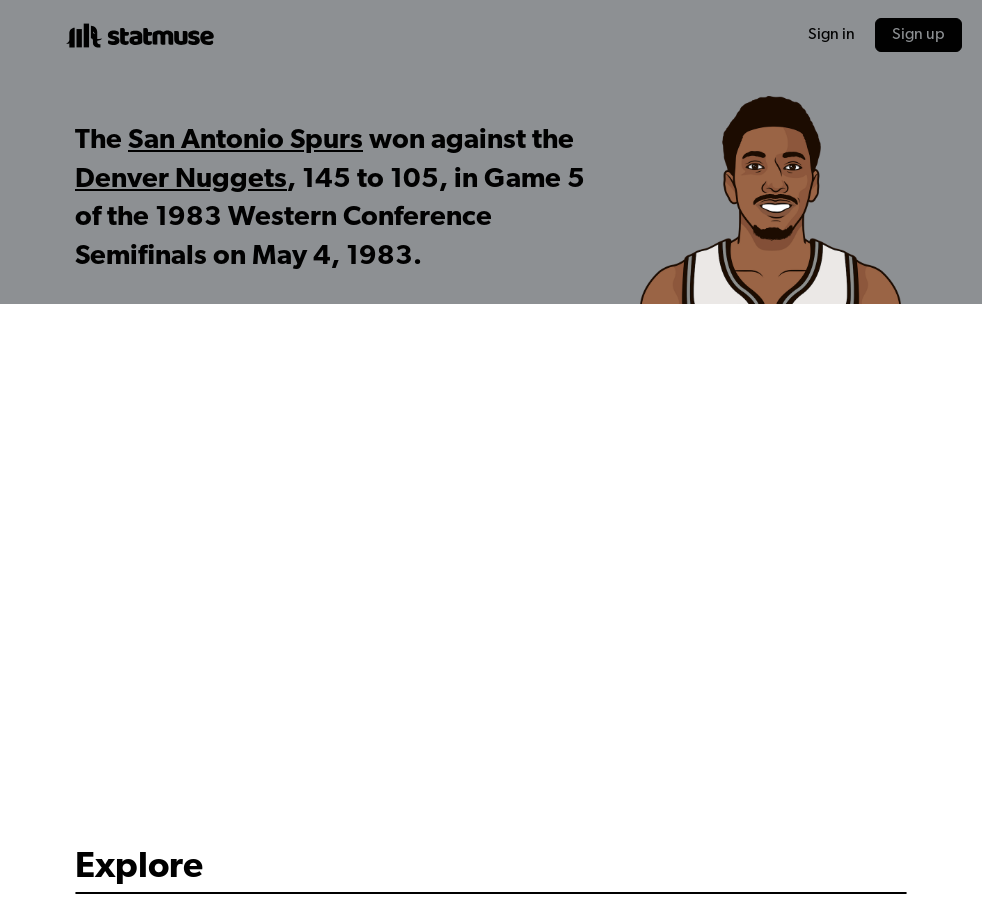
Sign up (918, 35)
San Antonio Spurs (245, 141)
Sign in (831, 35)
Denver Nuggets (181, 180)
